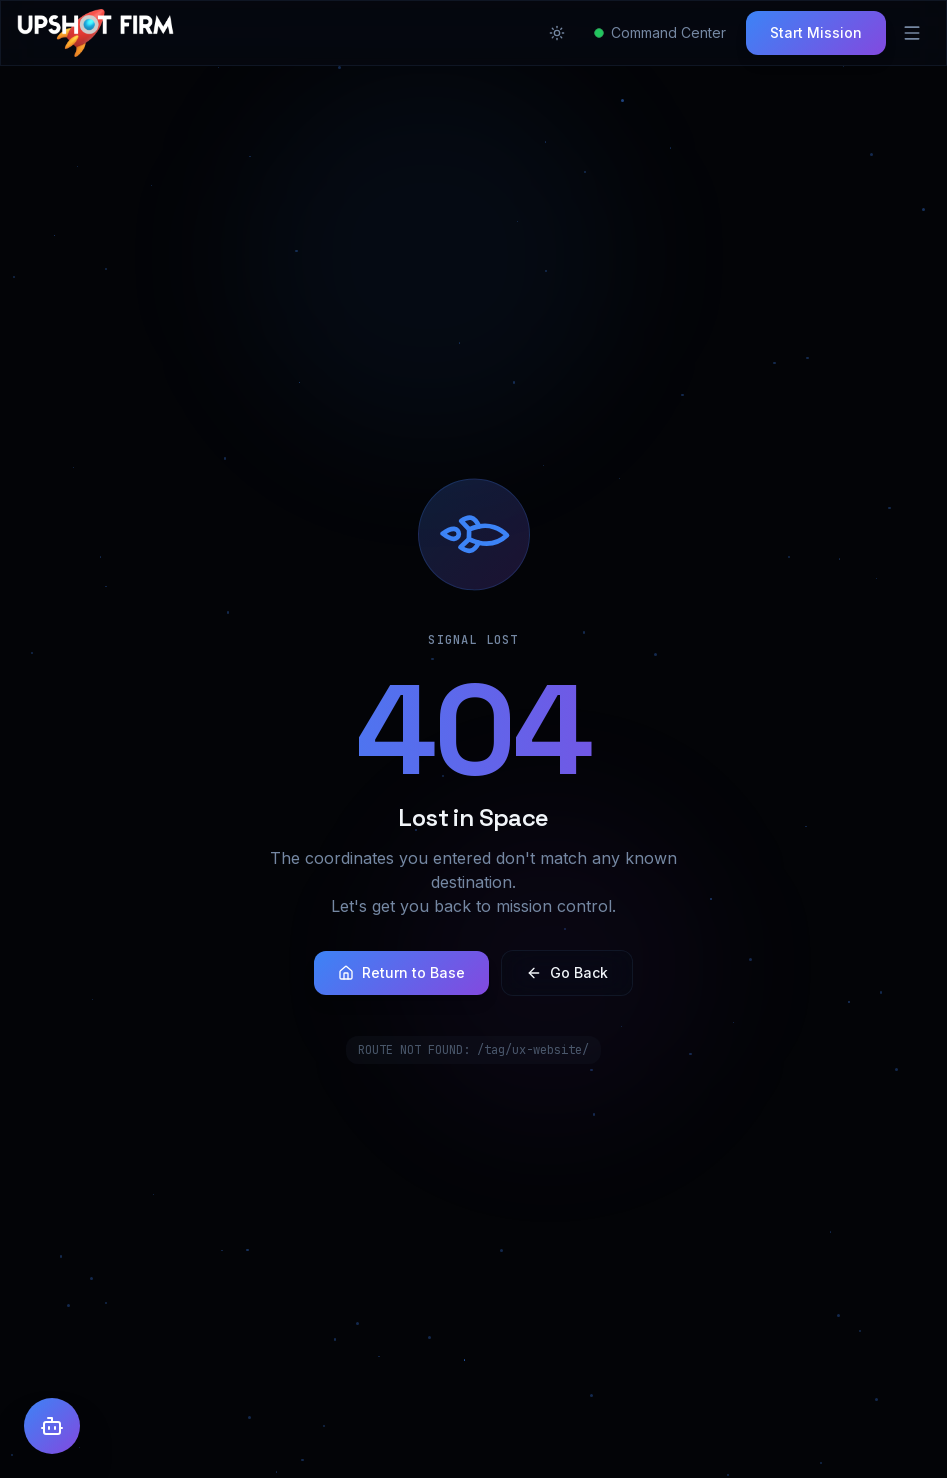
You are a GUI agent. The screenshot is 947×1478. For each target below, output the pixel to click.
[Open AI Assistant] (52, 1426)
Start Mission (816, 32)
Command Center (660, 32)
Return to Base (401, 972)
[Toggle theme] (557, 33)
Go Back (567, 972)
